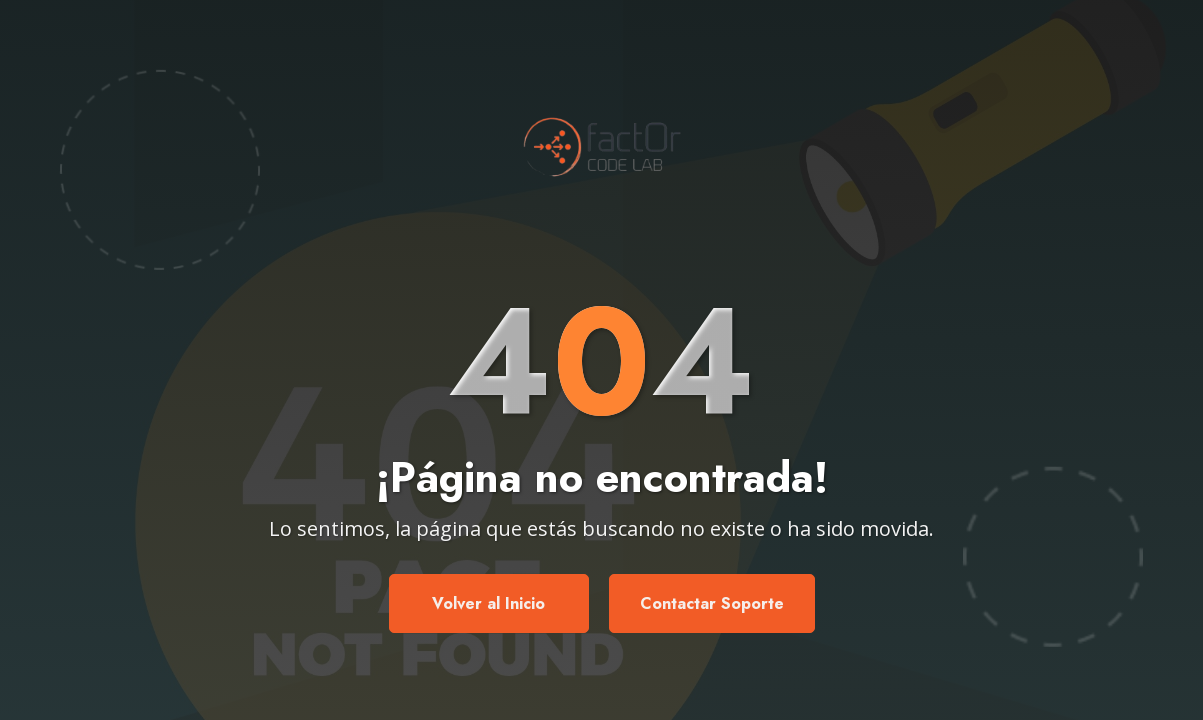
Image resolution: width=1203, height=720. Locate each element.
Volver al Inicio (488, 603)
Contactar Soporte (712, 603)
